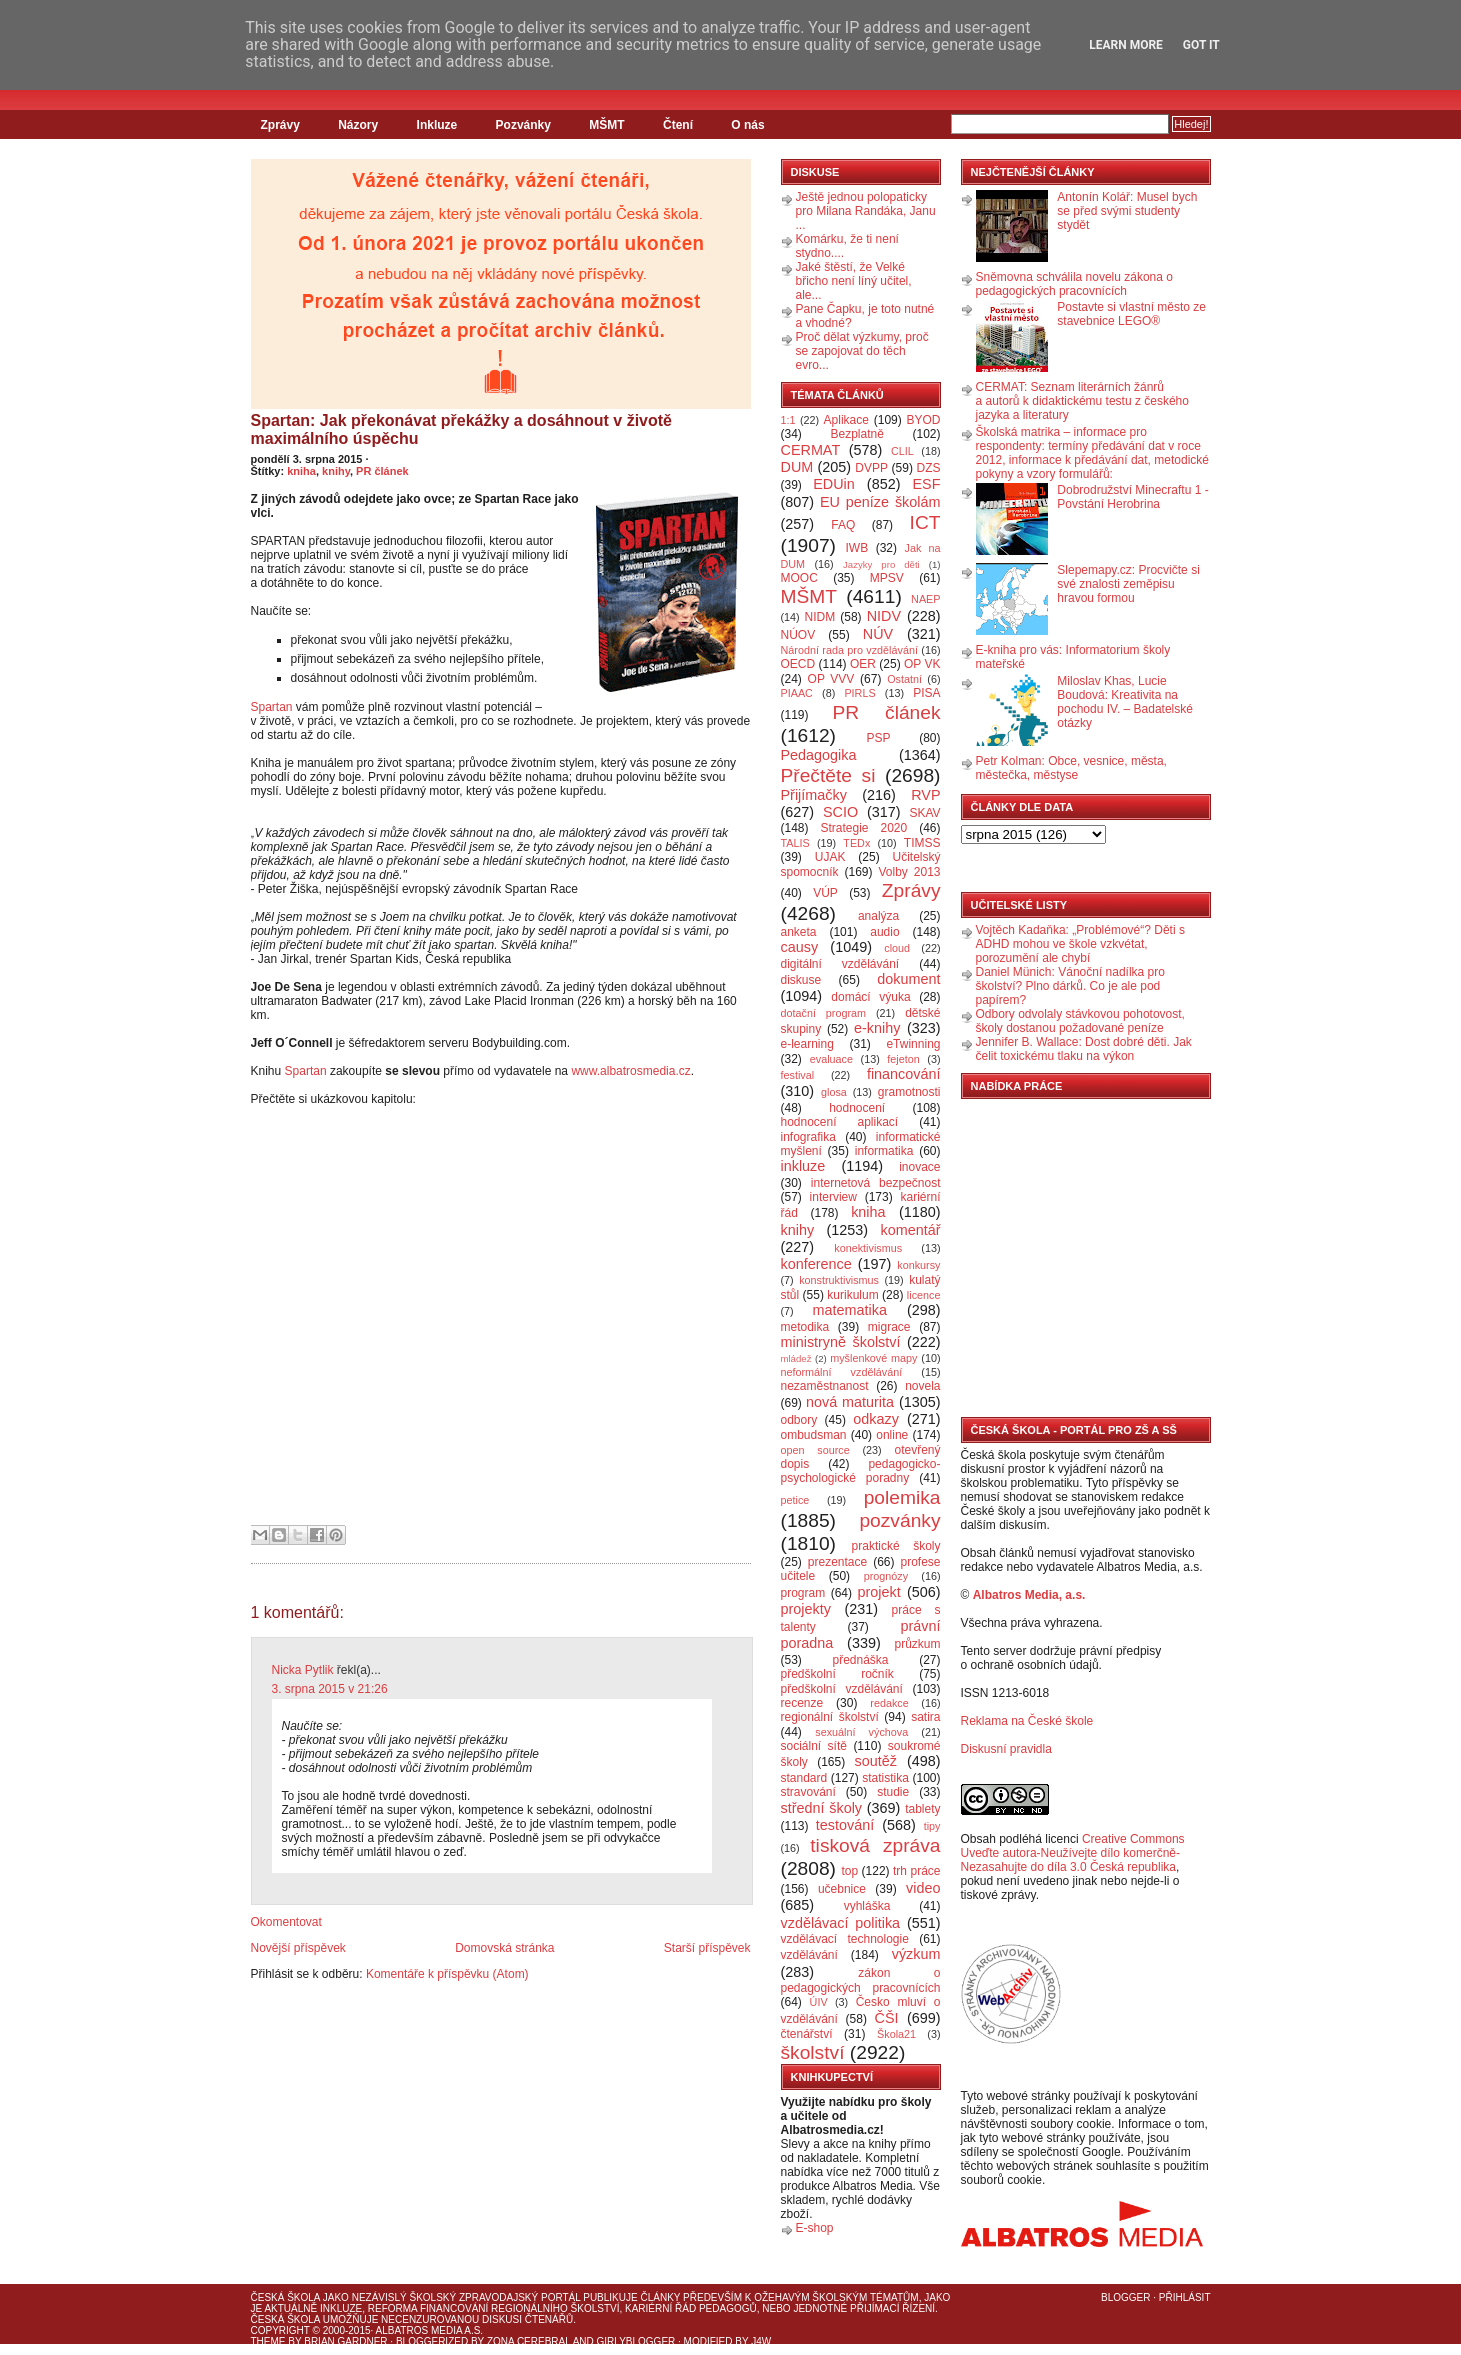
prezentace (837, 1562)
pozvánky (899, 1520)
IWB (856, 548)
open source (815, 1450)
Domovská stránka (504, 1948)
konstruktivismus (839, 1280)
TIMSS (922, 843)
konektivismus (868, 1248)
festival (798, 1075)
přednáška (860, 1660)
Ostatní (904, 679)
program (803, 1593)
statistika (885, 1778)
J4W (761, 2341)
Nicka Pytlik (303, 1670)
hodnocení (857, 1108)
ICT (925, 522)
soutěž (876, 1761)
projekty (806, 1609)
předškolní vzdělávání (842, 1689)
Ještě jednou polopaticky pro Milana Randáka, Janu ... (866, 211)
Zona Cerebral (529, 2341)
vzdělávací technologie (845, 1939)
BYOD (924, 420)
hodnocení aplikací (840, 1122)
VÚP (825, 893)
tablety (922, 1809)
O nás (747, 125)
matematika (850, 1310)
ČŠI (887, 2018)
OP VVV (831, 679)
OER (863, 664)
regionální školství (830, 1717)
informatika (884, 1151)
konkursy (918, 1265)
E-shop (815, 2228)
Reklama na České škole (1027, 1721)
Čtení (678, 125)
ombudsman (814, 1435)
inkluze (803, 1166)
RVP (925, 795)
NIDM (819, 617)
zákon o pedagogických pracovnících (861, 1980)
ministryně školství (841, 1342)
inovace (919, 1167)
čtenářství (807, 2034)
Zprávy (280, 125)
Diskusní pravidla (1006, 1749)
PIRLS (859, 693)
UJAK (830, 857)
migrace (889, 1327)
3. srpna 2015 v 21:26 (330, 1689)
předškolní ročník (837, 1674)
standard (804, 1778)
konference (816, 1264)
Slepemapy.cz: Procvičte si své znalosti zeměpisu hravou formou (1128, 584)
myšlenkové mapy (873, 1358)
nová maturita (850, 1402)
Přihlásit (1185, 2297)
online (892, 1435)
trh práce (916, 1871)
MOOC (799, 578)
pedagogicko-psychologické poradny (861, 1471)
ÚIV (819, 2002)
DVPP (871, 468)
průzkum (918, 1644)
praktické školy (896, 1546)
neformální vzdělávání (842, 1372)
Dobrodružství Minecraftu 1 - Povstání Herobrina (1132, 497)
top (849, 1871)
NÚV (878, 634)
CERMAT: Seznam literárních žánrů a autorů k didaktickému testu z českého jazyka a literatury (1082, 401)
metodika (805, 1327)
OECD (798, 664)
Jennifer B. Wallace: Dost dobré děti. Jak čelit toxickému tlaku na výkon (1084, 1049)
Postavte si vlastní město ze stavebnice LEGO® (1131, 314)
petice (795, 1500)
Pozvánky (523, 125)
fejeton (903, 1059)
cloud (897, 948)
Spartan (272, 707)
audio (884, 932)
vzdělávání (809, 1955)
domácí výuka (870, 997)
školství (813, 2052)
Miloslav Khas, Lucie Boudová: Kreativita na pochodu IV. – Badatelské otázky (1125, 702)
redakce (889, 1703)
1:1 (788, 420)
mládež (796, 1358)
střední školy (822, 1808)
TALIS (795, 843)
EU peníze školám (880, 502)
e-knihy (877, 1028)
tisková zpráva (875, 1845)
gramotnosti (909, 1092)
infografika (808, 1137)
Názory (358, 125)
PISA (926, 693)
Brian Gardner (345, 2341)
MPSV (887, 578)
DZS (929, 468)
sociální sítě (814, 1746)
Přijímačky (814, 795)
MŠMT (606, 125)
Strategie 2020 (863, 828)
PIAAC (797, 693)
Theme (268, 2341)
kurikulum (852, 1295)
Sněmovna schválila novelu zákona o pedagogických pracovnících (1074, 284)
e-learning (807, 1044)
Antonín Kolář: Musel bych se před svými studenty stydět (1127, 211)
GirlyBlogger (636, 2341)
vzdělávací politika (841, 1923)
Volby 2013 (909, 872)
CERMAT (811, 450)
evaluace (831, 1059)
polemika (902, 1497)
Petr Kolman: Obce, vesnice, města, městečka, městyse (1071, 768)
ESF (927, 484)
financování (904, 1074)
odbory (799, 1420)
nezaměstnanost (825, 1386)
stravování (808, 1792)
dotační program (824, 1013)
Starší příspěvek (707, 1948)
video (923, 1888)
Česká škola (285, 2297)
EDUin (834, 484)
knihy (336, 471)
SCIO (840, 812)
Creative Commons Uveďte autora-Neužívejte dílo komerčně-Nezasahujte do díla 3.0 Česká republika (1073, 1853)
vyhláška (867, 1906)
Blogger (1125, 2297)
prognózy (886, 1576)
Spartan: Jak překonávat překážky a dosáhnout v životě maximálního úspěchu (461, 429)
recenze (802, 1703)
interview (833, 1197)
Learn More (1126, 45)
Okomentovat (286, 1922)
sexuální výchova (861, 1732)
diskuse (801, 980)
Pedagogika (819, 755)
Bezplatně (856, 434)
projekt (879, 1592)
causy (800, 947)
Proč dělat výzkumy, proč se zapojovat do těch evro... (862, 351)
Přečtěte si (828, 775)
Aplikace (846, 420)
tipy (932, 1826)
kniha (301, 471)
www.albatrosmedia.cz (630, 1071)
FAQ (843, 525)
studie (893, 1792)
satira (925, 1717)
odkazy (876, 1419)
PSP (879, 738)
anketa (799, 932)
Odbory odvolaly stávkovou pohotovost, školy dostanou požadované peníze (1080, 1021)
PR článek (382, 471)
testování (845, 1825)
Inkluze (437, 125)
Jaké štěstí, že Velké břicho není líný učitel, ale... (854, 281)
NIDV (884, 616)
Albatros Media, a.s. (1029, 1595)
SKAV (924, 813)
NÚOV (798, 635)
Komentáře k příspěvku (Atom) (447, 1974)
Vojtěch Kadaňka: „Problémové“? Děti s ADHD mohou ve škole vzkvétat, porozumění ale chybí (1080, 944)
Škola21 (896, 2034)
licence (924, 1295)
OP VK (922, 664)
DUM (797, 467)
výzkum (916, 1954)
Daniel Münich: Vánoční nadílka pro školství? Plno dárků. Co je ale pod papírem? (1070, 986)
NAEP (925, 599)
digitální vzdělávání (840, 964)
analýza (878, 916)
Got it (1201, 45)
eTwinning (913, 1044)
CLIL (902, 451)
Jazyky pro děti (881, 564)
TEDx (856, 843)
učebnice (842, 1889)
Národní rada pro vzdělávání (849, 650)
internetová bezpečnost (876, 1183)
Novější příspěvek (298, 1948)
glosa (834, 1092)
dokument (908, 979)
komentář (911, 1230)
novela (922, 1386)
